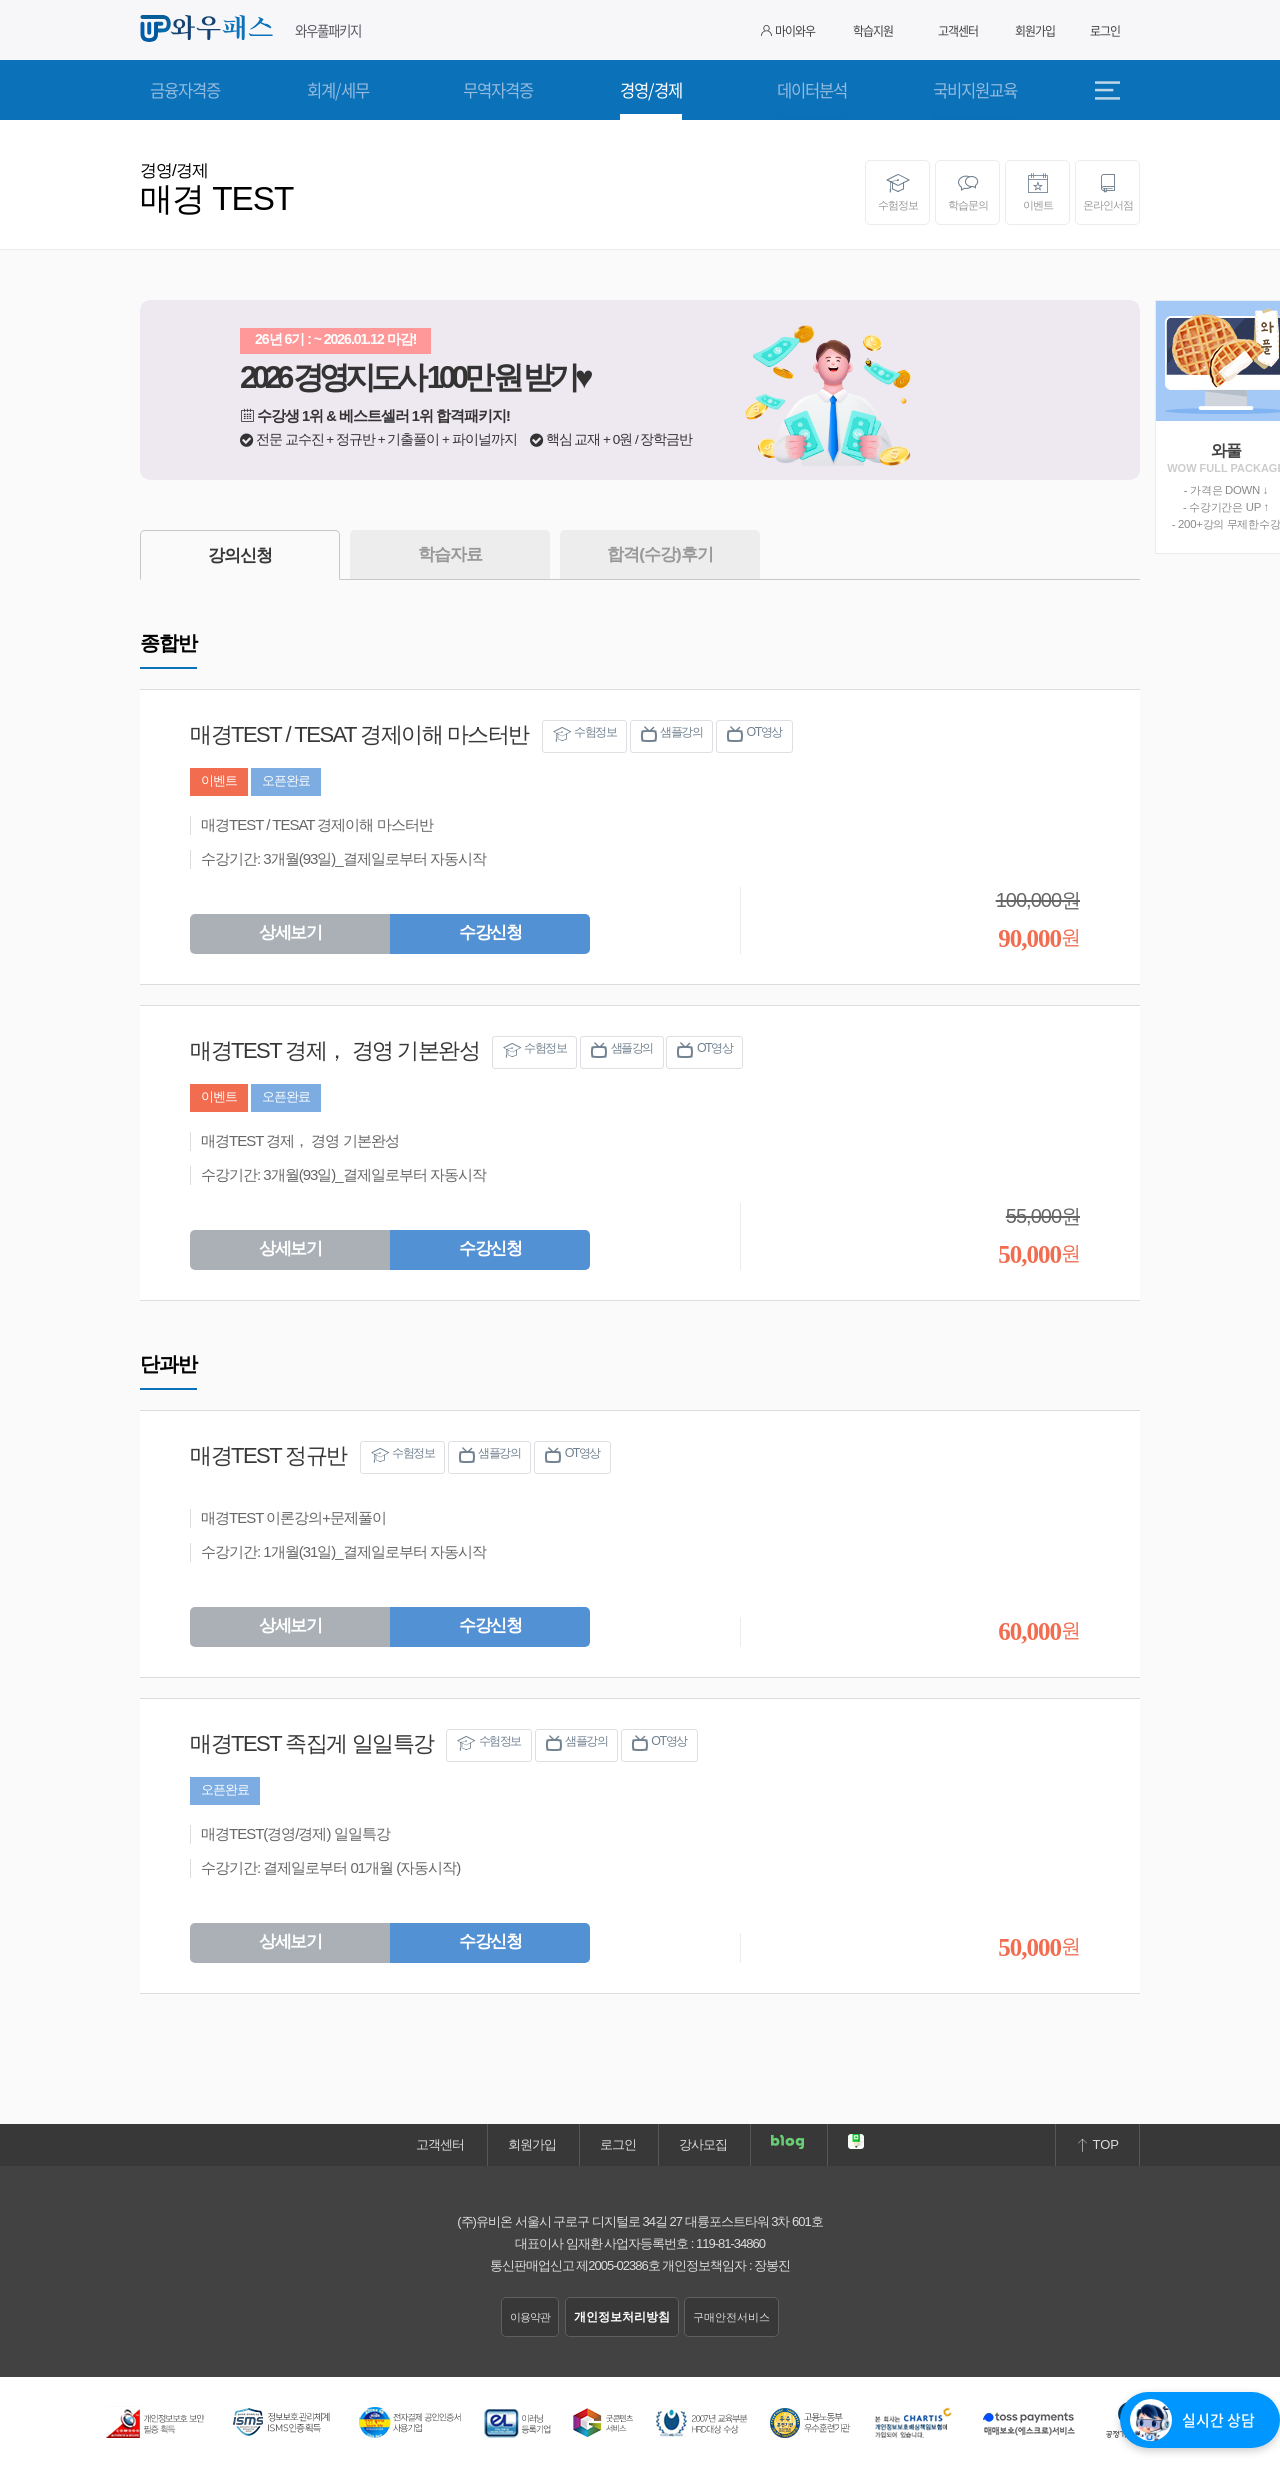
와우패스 (210, 29)
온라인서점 (1107, 192)
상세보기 (290, 932)
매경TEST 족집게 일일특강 (312, 1743)
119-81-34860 (730, 2243)
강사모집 (703, 2144)
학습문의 (967, 192)
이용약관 (530, 2317)
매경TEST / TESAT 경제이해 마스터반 (359, 734)
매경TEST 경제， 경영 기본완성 (334, 1050)
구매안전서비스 (731, 2317)
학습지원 (873, 31)
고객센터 (958, 31)
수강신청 (490, 932)
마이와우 (788, 31)
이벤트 (1037, 192)
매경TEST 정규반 (268, 1455)
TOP (1097, 2144)
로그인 (1105, 31)
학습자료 (450, 554)
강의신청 (240, 555)
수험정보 (897, 192)
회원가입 (1035, 31)
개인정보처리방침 (622, 2317)
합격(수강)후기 (659, 554)
